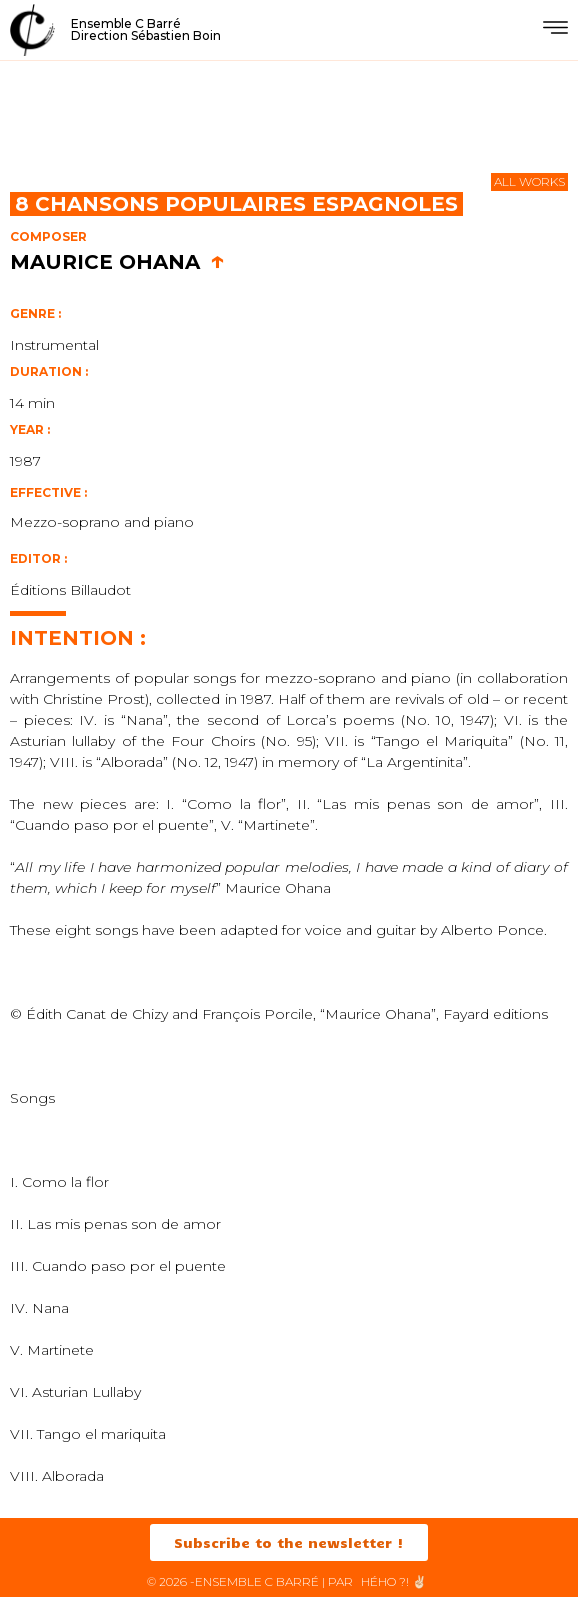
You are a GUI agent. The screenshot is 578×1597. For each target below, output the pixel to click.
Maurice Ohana (117, 262)
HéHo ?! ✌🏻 (394, 1581)
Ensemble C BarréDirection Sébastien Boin (146, 29)
